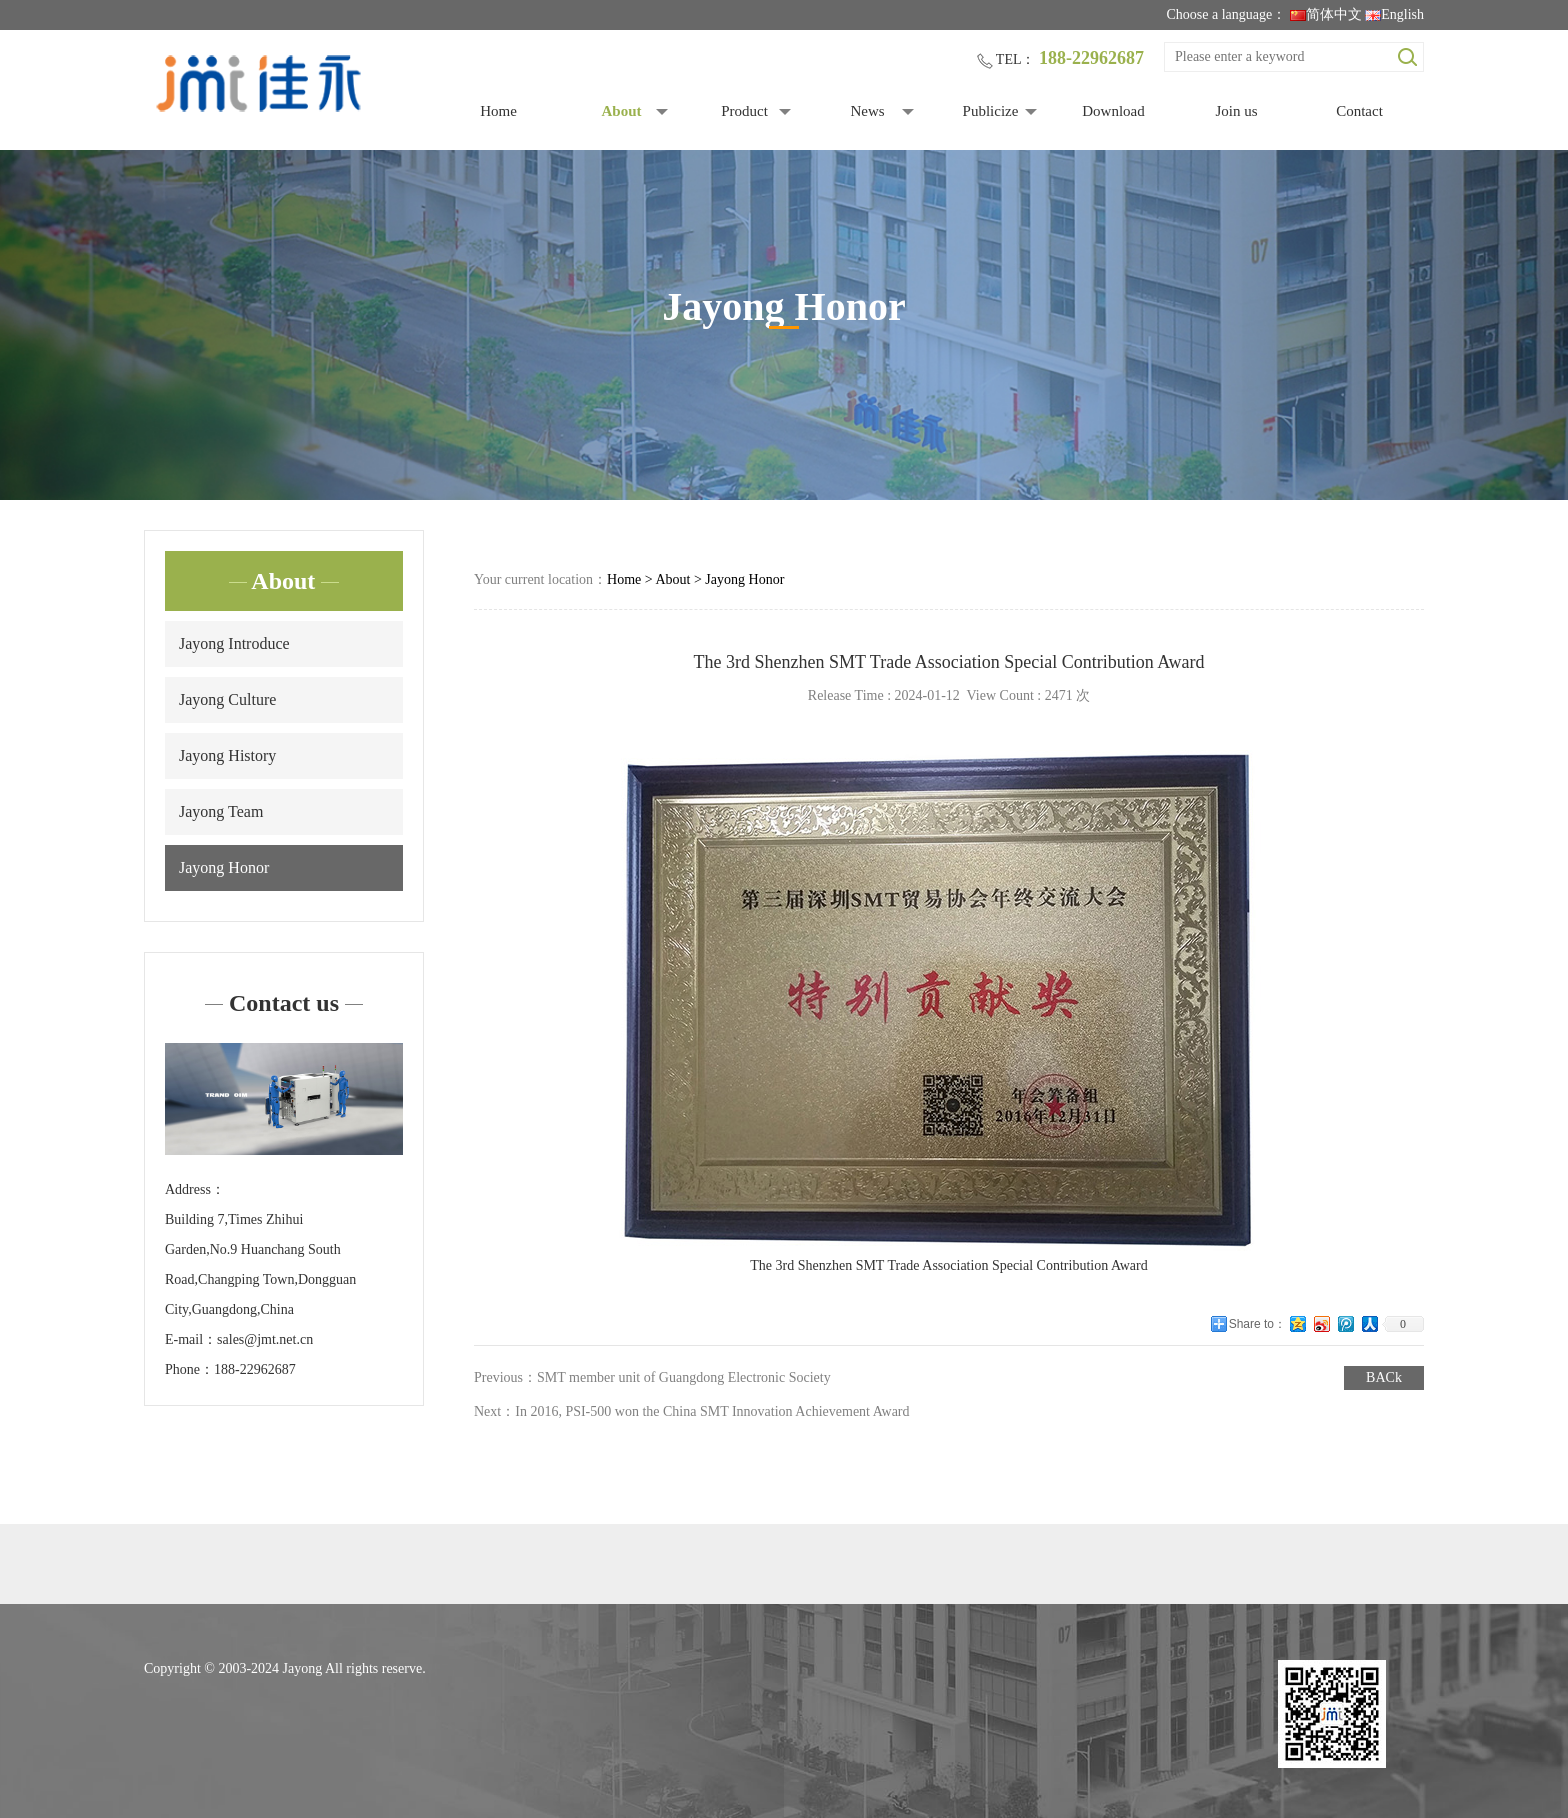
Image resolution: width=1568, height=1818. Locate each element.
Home (498, 111)
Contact (1359, 111)
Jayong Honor (224, 867)
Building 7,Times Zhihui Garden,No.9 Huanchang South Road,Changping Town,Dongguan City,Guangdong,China (260, 1264)
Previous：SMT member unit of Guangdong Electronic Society (652, 1377)
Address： (195, 1189)
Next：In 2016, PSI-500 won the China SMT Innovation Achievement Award (692, 1411)
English (1394, 14)
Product (744, 111)
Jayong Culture (227, 699)
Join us (1236, 111)
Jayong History (227, 755)
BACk (1384, 1377)
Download (1113, 111)
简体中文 (1326, 14)
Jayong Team (221, 811)
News (867, 111)
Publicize (991, 111)
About (621, 111)
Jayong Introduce (234, 643)
